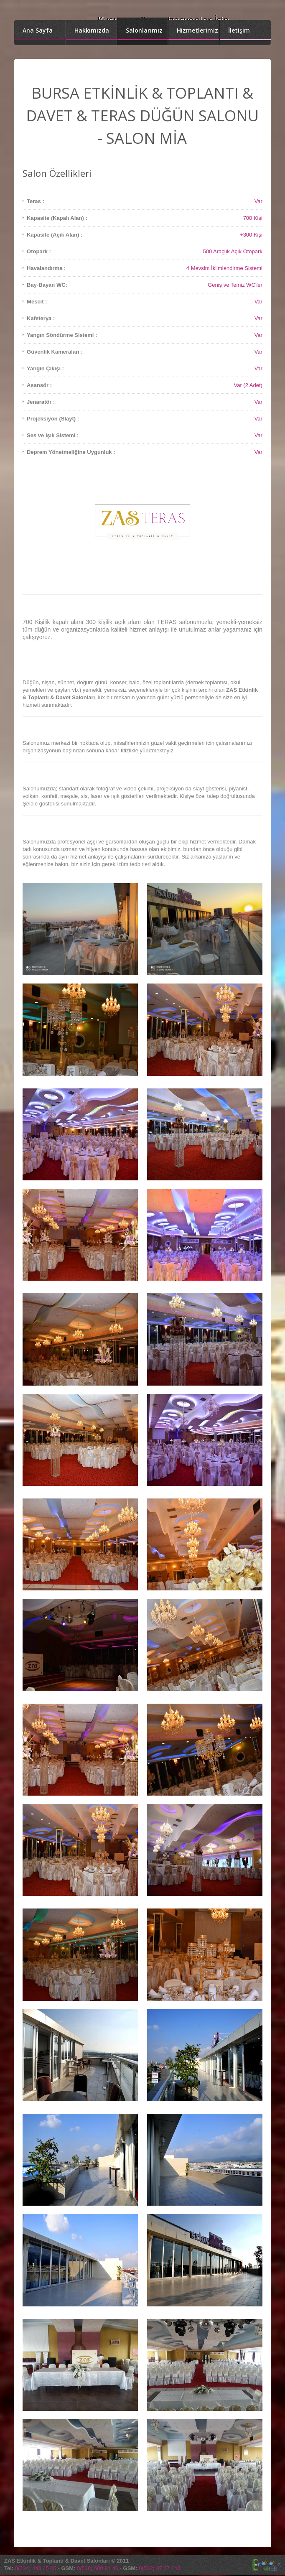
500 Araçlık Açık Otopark (232, 251)
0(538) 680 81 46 (97, 2568)
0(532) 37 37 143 (159, 2568)
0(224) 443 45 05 (35, 2568)
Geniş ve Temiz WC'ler (235, 285)
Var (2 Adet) (248, 385)
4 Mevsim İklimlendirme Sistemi (224, 268)
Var (258, 201)
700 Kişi (252, 218)
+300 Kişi (251, 235)
